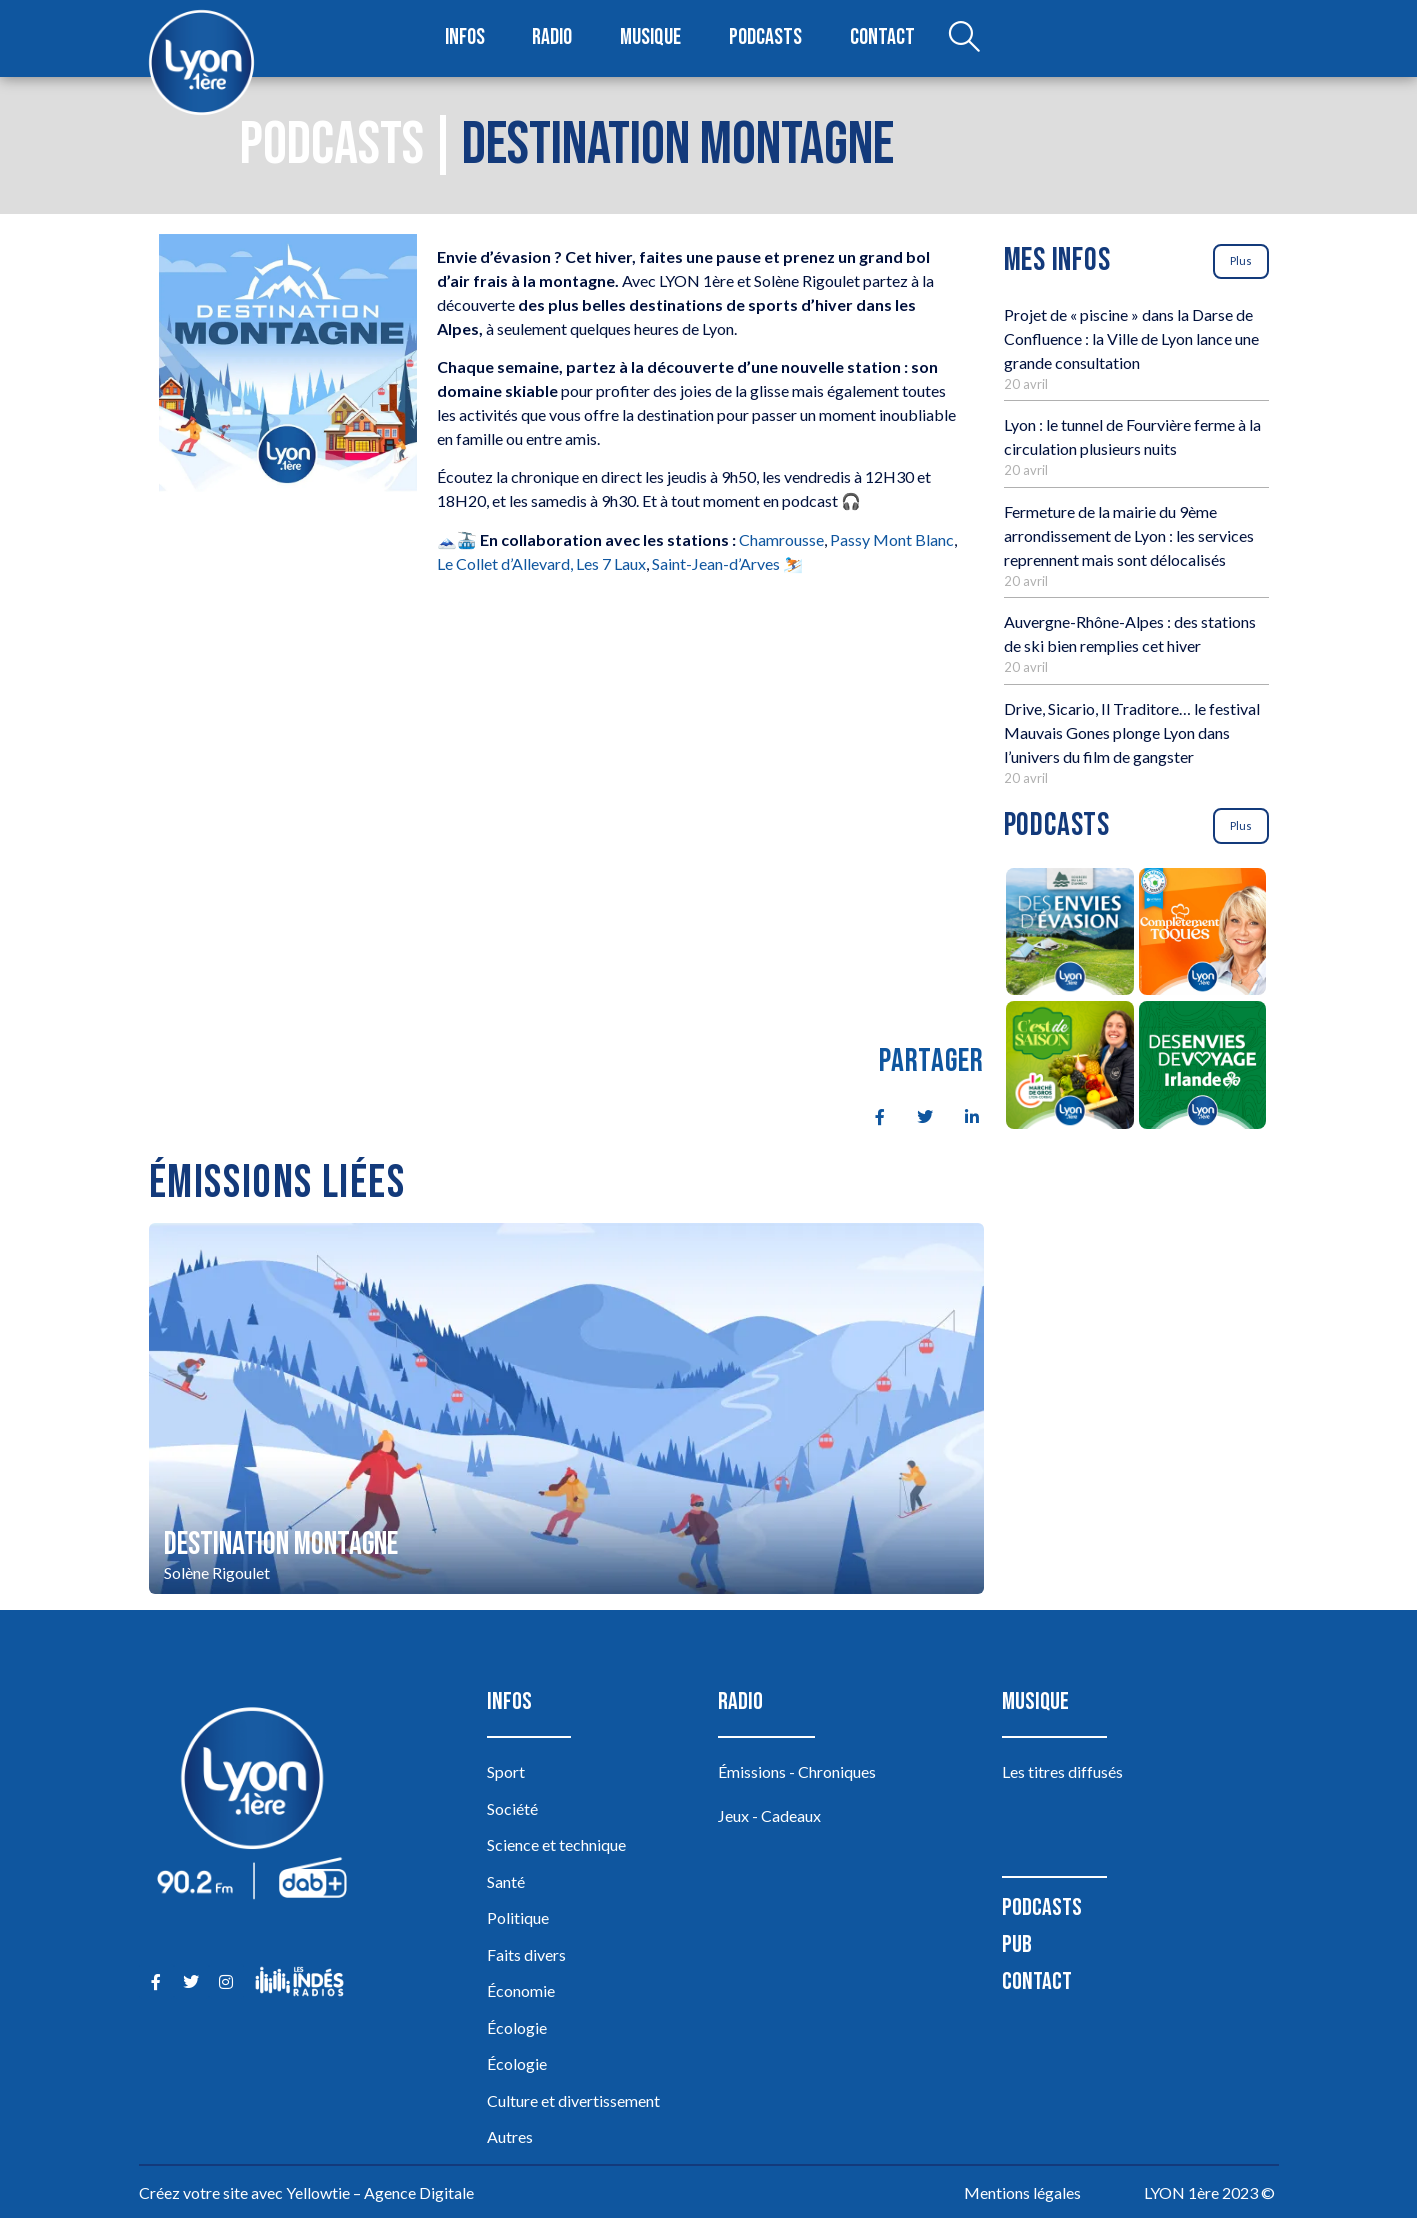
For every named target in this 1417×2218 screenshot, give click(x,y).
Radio (554, 38)
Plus (1241, 260)
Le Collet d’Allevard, (505, 563)
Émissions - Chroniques (797, 1771)
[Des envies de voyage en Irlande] (1202, 1068)
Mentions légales (1022, 2192)
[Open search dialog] (962, 39)
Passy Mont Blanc (892, 539)
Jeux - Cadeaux (769, 1815)
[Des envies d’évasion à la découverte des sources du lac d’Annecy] (1070, 935)
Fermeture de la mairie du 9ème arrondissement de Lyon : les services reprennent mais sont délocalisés (1129, 535)
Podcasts (767, 38)
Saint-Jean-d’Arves (716, 563)
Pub (1017, 1944)
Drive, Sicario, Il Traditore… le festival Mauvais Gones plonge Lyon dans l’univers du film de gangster (1132, 732)
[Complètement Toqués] (1202, 935)
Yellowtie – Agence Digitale (380, 2192)
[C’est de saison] (1070, 1068)
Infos (466, 38)
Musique (652, 38)
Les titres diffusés (1062, 1771)
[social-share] (869, 1115)
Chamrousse (781, 539)
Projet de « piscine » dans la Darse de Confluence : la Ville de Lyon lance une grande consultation (1131, 338)
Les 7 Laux (611, 563)
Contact (882, 38)
